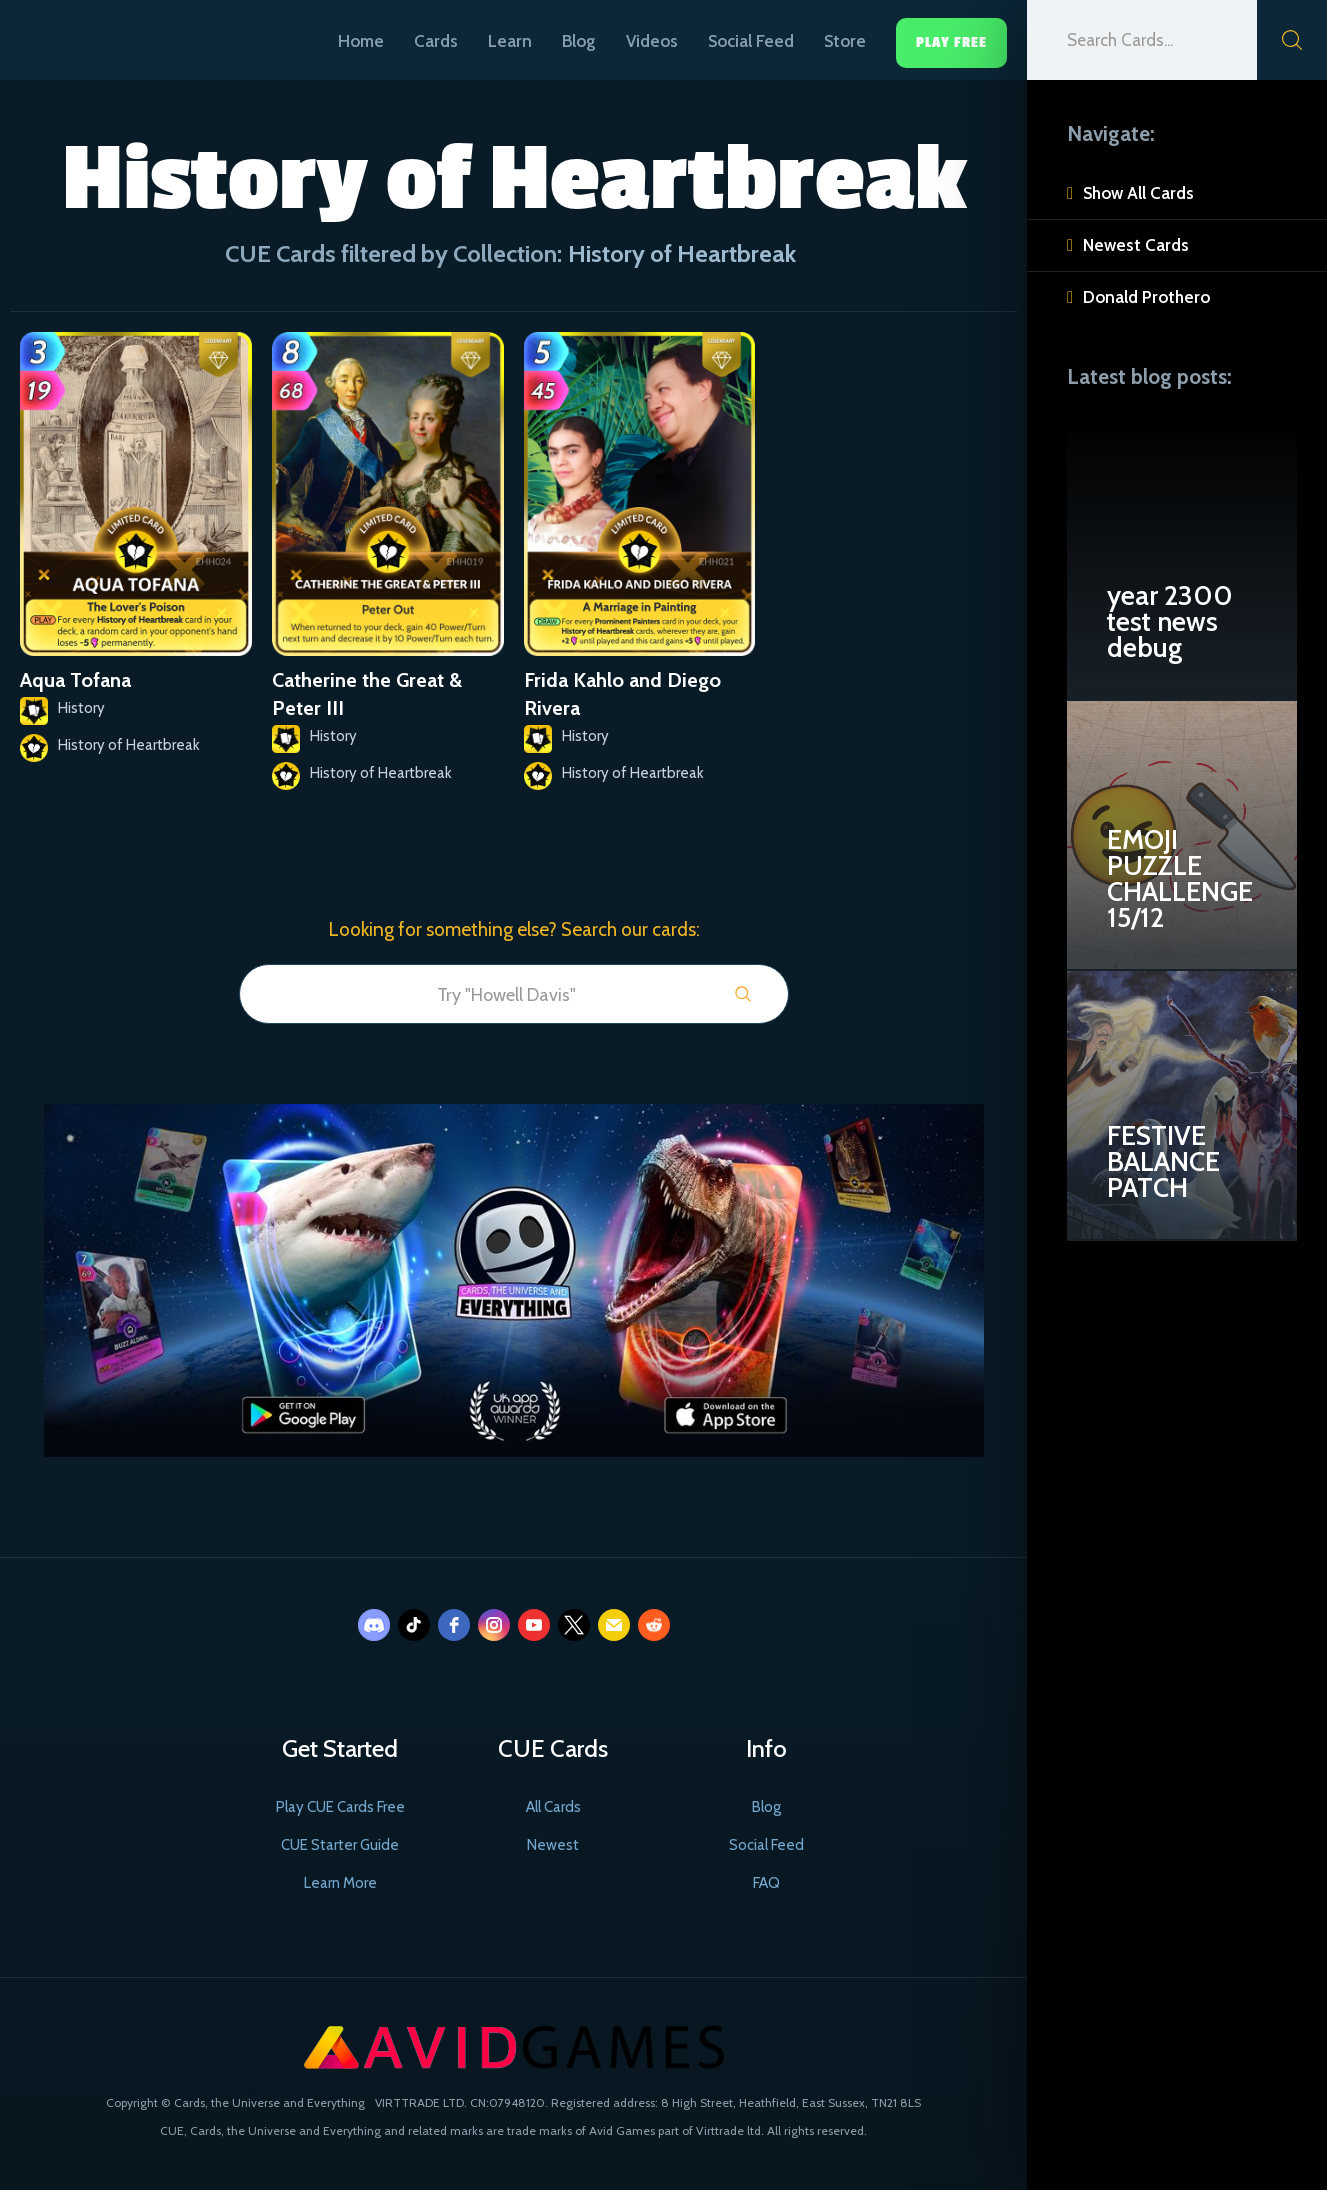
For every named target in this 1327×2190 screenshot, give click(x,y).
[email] (614, 1625)
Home (361, 41)
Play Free (951, 42)
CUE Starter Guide (340, 1845)
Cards (436, 41)
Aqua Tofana (75, 680)
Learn (510, 41)
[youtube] (534, 1625)
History (81, 708)
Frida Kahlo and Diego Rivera (622, 694)
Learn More (340, 1883)
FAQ (766, 1883)
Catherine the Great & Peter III (367, 694)
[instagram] (494, 1625)
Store (845, 41)
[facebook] (454, 1625)
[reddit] (654, 1625)
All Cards (553, 1807)
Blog (579, 41)
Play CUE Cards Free (340, 1807)
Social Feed (751, 41)
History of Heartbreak (129, 745)
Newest (553, 1845)
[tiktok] (414, 1625)
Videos (652, 41)
